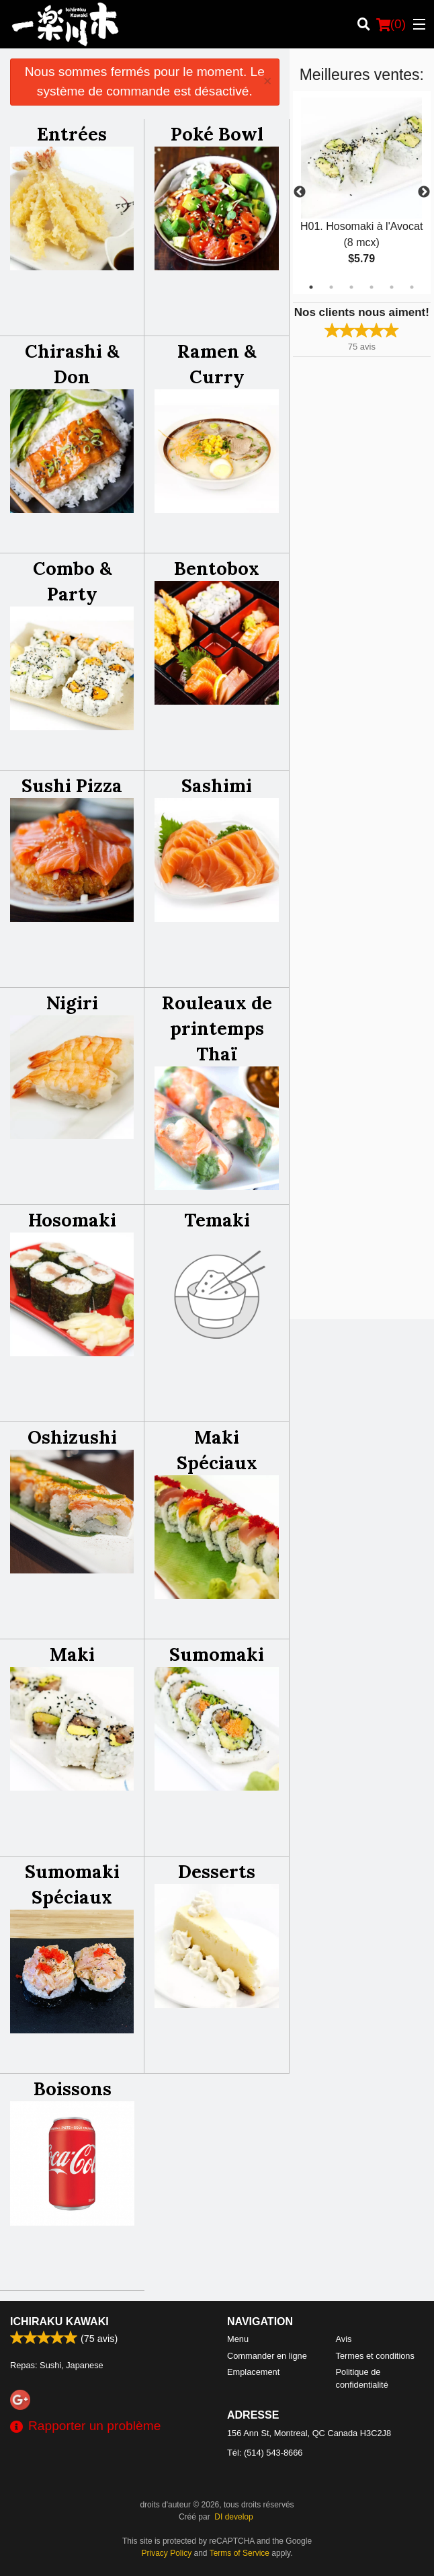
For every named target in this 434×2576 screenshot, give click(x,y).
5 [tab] (391, 287)
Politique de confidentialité (362, 2378)
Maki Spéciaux (217, 1450)
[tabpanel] (361, 192)
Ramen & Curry (216, 364)
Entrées (72, 133)
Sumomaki (216, 1654)
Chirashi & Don (72, 364)
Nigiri (72, 1002)
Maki (72, 1654)
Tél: (264, 2453)
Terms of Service (239, 2553)
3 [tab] (351, 287)
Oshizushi (72, 1437)
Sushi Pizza (71, 785)
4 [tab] (371, 287)
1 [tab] (311, 287)
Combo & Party (72, 581)
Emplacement (253, 2372)
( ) (391, 24)
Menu (238, 2339)
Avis (344, 2339)
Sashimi (216, 785)
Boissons (73, 2088)
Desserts (216, 1871)
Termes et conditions (375, 2356)
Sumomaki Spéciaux (72, 1884)
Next (424, 192)
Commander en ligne (267, 2356)
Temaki (217, 1219)
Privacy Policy (167, 2553)
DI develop (233, 2517)
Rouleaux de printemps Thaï (217, 1028)
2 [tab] (331, 287)
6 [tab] (412, 287)
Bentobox (216, 568)
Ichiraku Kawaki (59, 2321)
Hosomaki (72, 1219)
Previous (299, 192)
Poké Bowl (217, 133)
